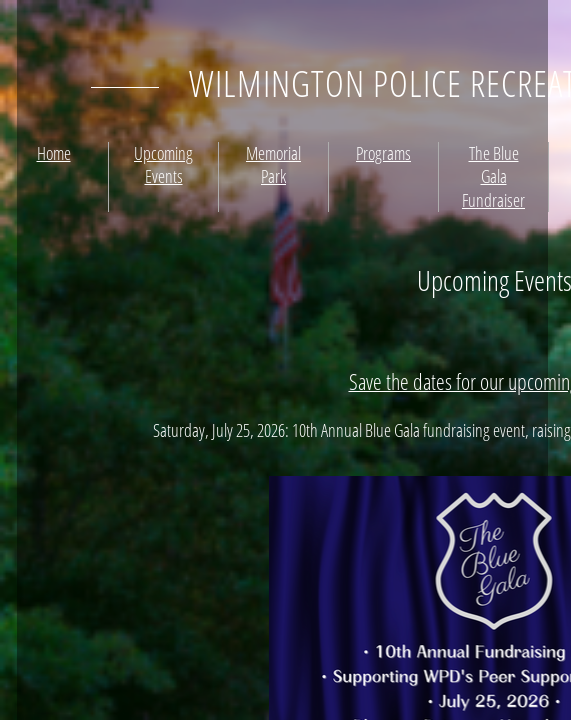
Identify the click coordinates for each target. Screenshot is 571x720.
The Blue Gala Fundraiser (493, 176)
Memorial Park (273, 164)
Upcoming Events (163, 164)
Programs (383, 153)
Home (54, 153)
